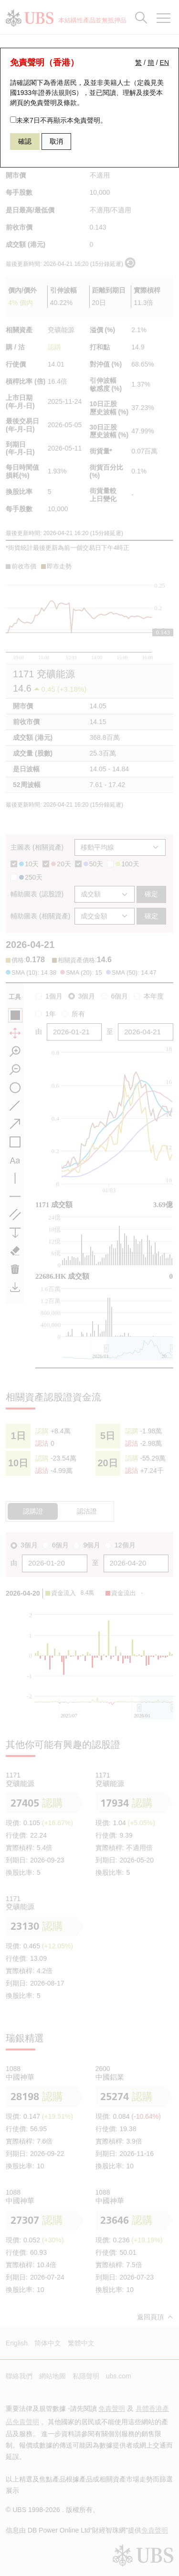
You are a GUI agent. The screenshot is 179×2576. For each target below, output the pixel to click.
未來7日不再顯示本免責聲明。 (58, 120)
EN (164, 62)
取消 (56, 141)
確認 (25, 141)
